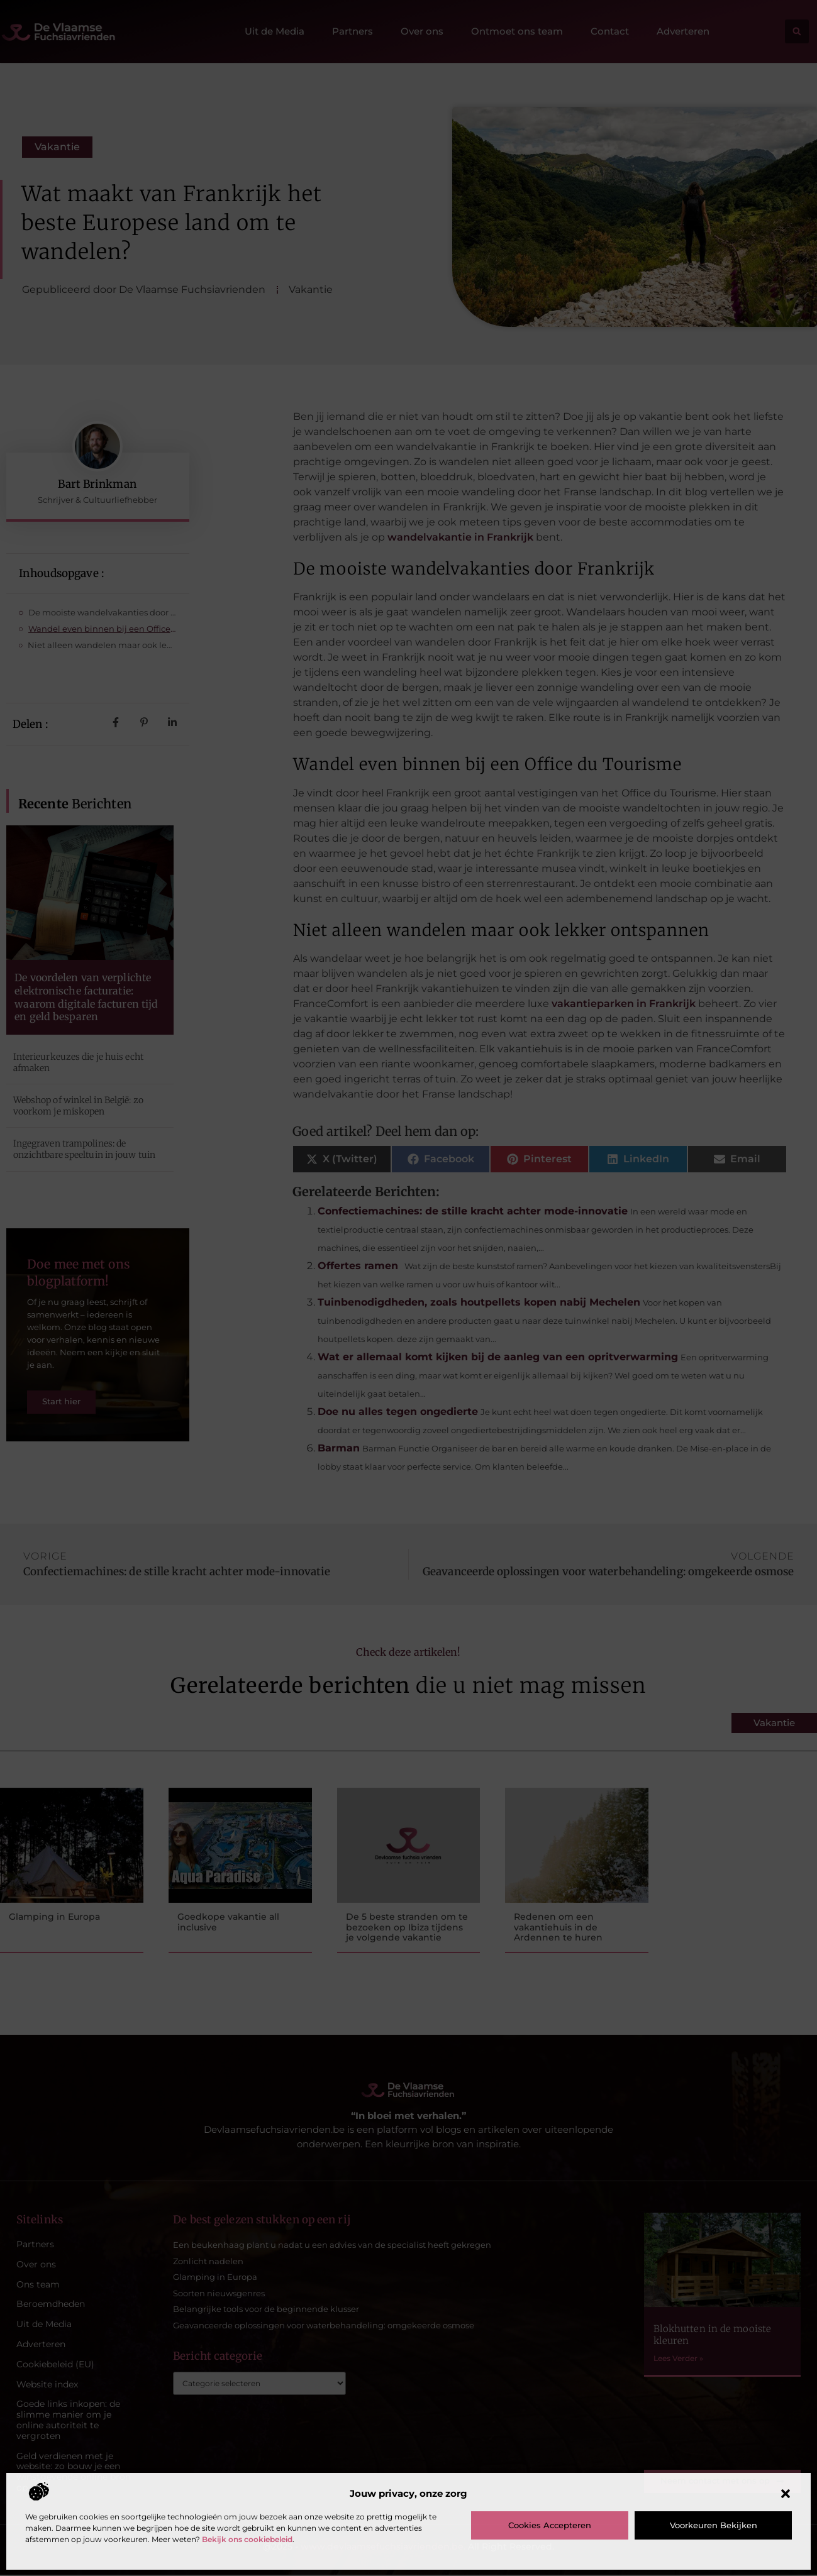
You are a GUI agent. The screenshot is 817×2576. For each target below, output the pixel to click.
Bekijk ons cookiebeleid (247, 2539)
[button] (785, 2493)
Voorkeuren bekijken (713, 2525)
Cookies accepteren (549, 2525)
